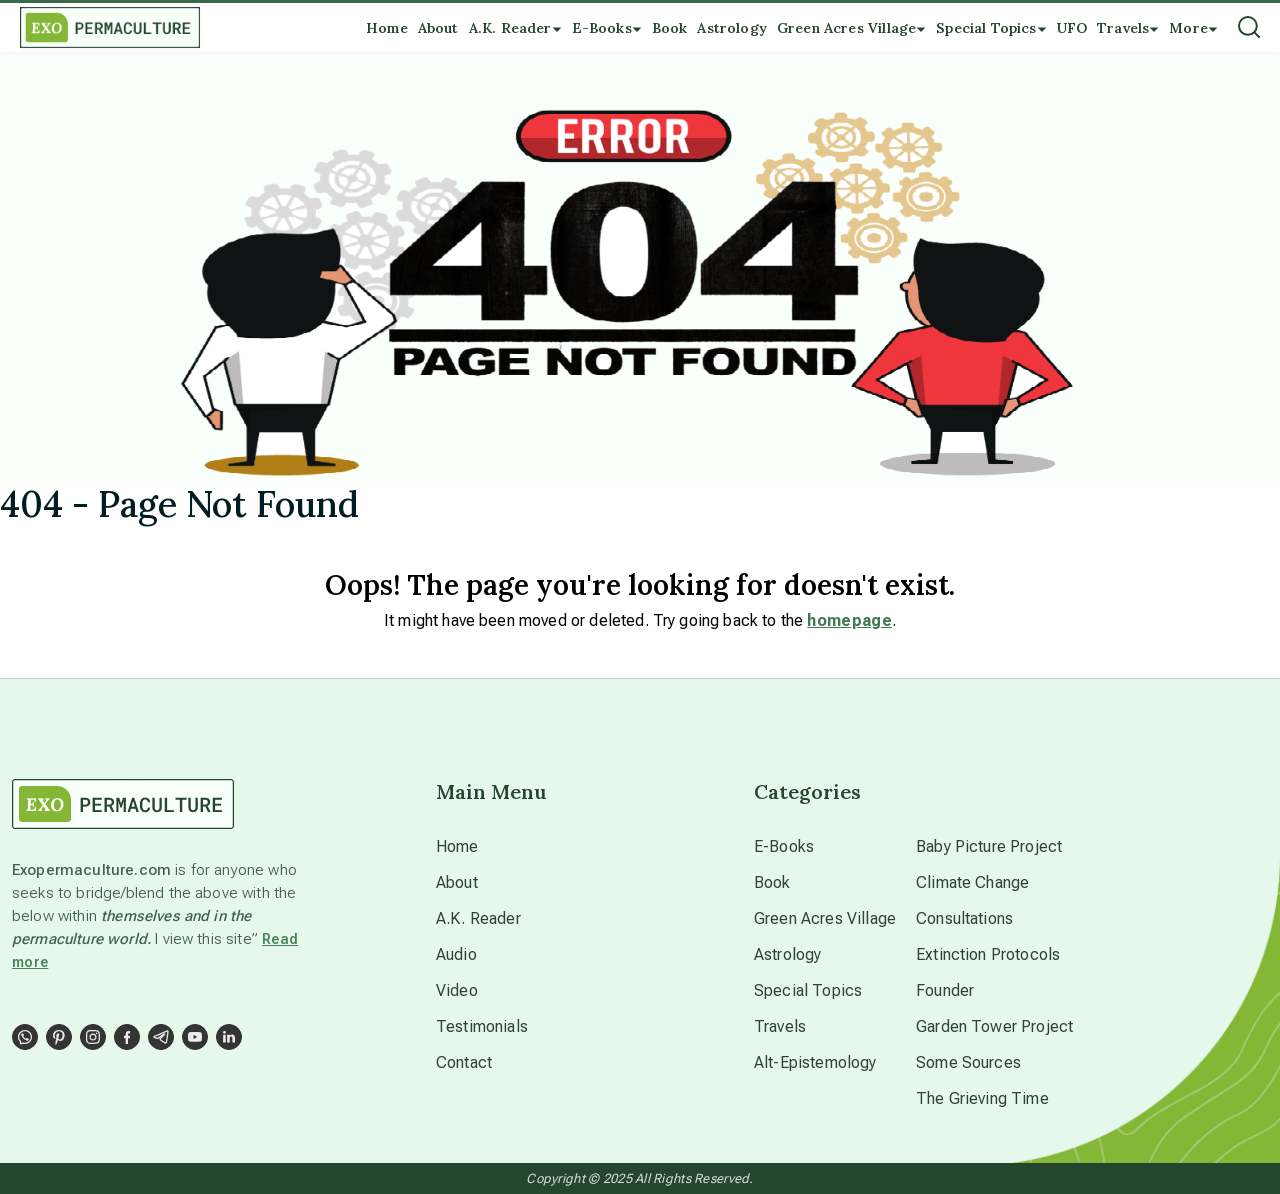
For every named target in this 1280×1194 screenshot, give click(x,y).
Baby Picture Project (989, 846)
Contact (464, 1062)
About (457, 882)
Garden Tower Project (994, 1026)
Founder (945, 990)
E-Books (784, 846)
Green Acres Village (825, 918)
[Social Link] (25, 1037)
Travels (780, 1026)
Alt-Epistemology (815, 1062)
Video (457, 990)
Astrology (787, 954)
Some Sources (968, 1062)
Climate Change (972, 882)
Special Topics (808, 990)
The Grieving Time (982, 1098)
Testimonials (482, 1026)
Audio (456, 954)
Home (457, 846)
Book (772, 882)
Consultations (964, 918)
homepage (849, 620)
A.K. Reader (478, 918)
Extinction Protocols (988, 954)
